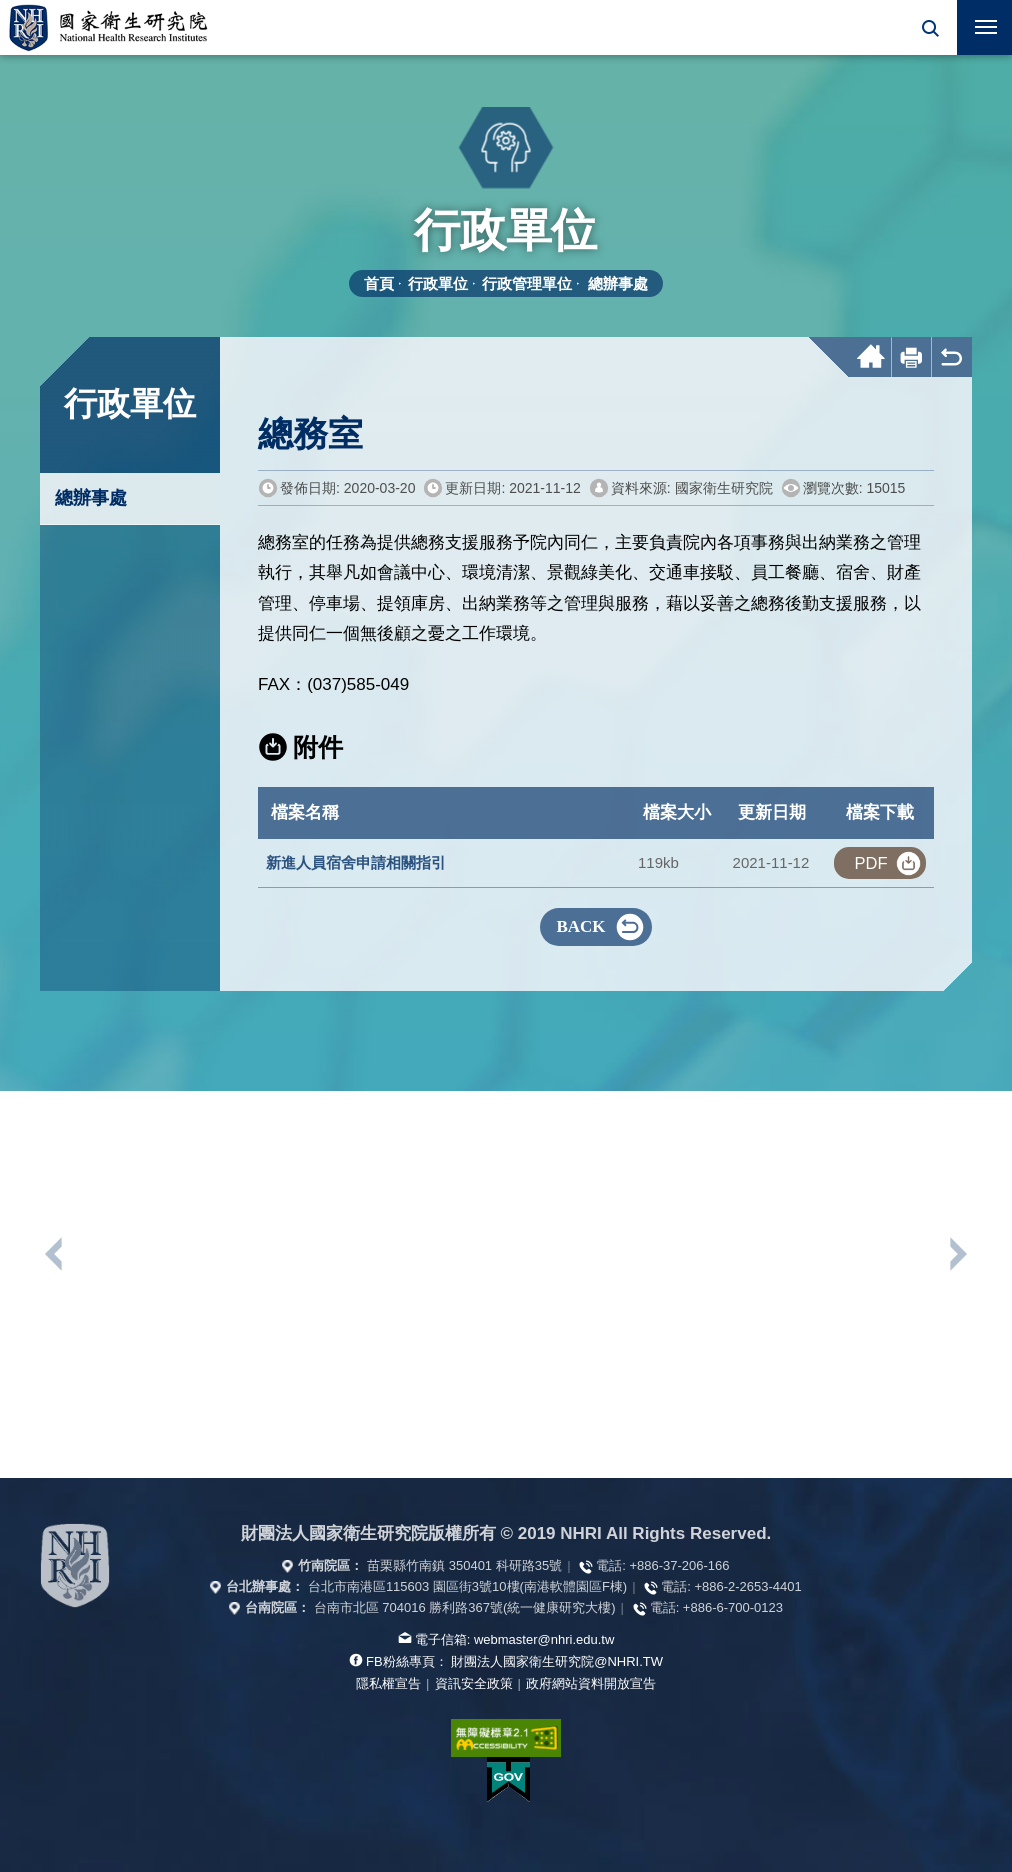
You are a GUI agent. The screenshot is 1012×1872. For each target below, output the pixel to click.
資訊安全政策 (474, 1683)
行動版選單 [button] (977, 21)
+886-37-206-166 (679, 1565)
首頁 (379, 283)
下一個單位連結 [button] (957, 1254)
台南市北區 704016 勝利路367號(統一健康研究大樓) (465, 1607)
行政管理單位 (527, 283)
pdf (870, 863)
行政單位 (438, 283)
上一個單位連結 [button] (55, 1254)
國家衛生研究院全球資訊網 (108, 27)
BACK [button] (580, 926)
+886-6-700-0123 (733, 1607)
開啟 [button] (929, 27)
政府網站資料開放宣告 (591, 1683)
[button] (929, 27)
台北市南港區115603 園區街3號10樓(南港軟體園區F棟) (467, 1586)
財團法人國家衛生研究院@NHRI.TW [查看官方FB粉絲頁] (557, 1661)
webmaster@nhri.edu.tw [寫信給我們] (544, 1639)
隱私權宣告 (388, 1683)
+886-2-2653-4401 (747, 1586)
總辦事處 (618, 283)
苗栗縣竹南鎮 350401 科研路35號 (464, 1565)
